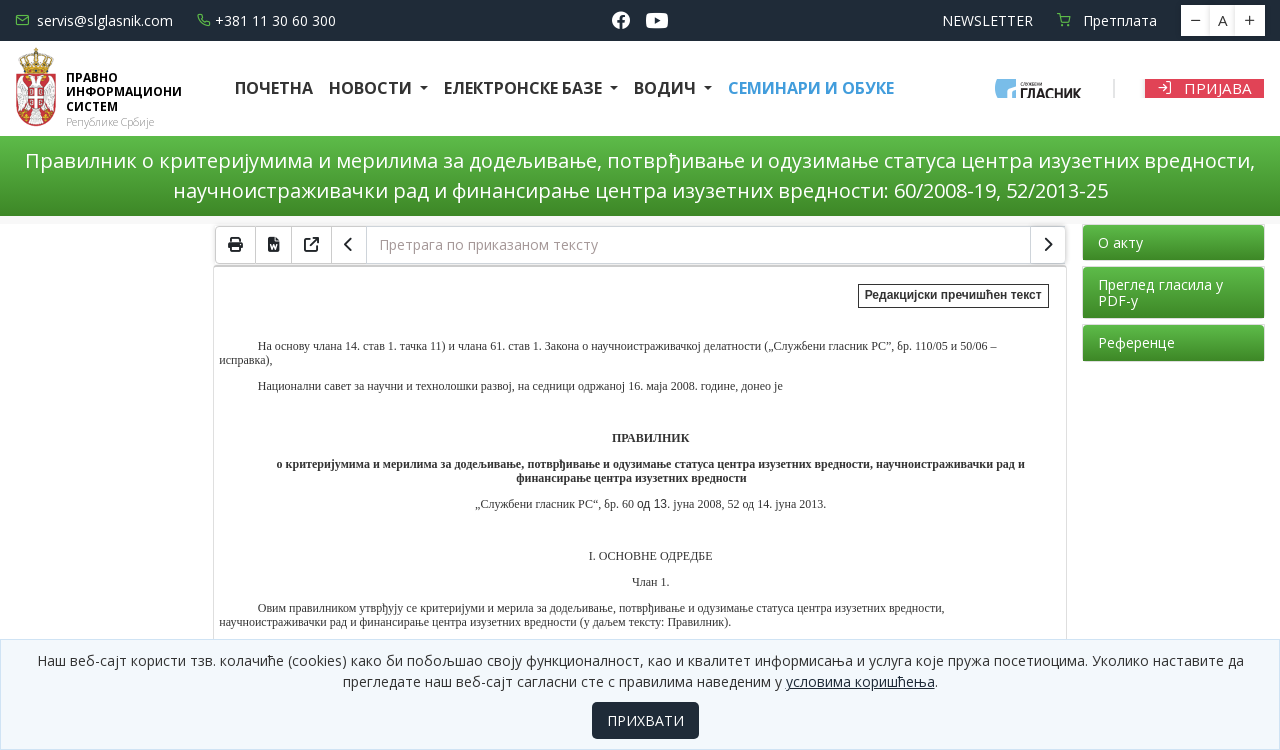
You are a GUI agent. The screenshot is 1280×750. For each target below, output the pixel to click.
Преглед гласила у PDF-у (1160, 292)
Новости (372, 88)
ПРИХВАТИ (645, 720)
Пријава (1204, 88)
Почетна (274, 88)
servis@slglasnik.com (94, 20)
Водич (667, 88)
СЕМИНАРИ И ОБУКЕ (811, 88)
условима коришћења (860, 681)
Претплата (1107, 20)
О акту (1120, 242)
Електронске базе (525, 88)
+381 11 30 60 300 (266, 20)
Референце (1136, 342)
